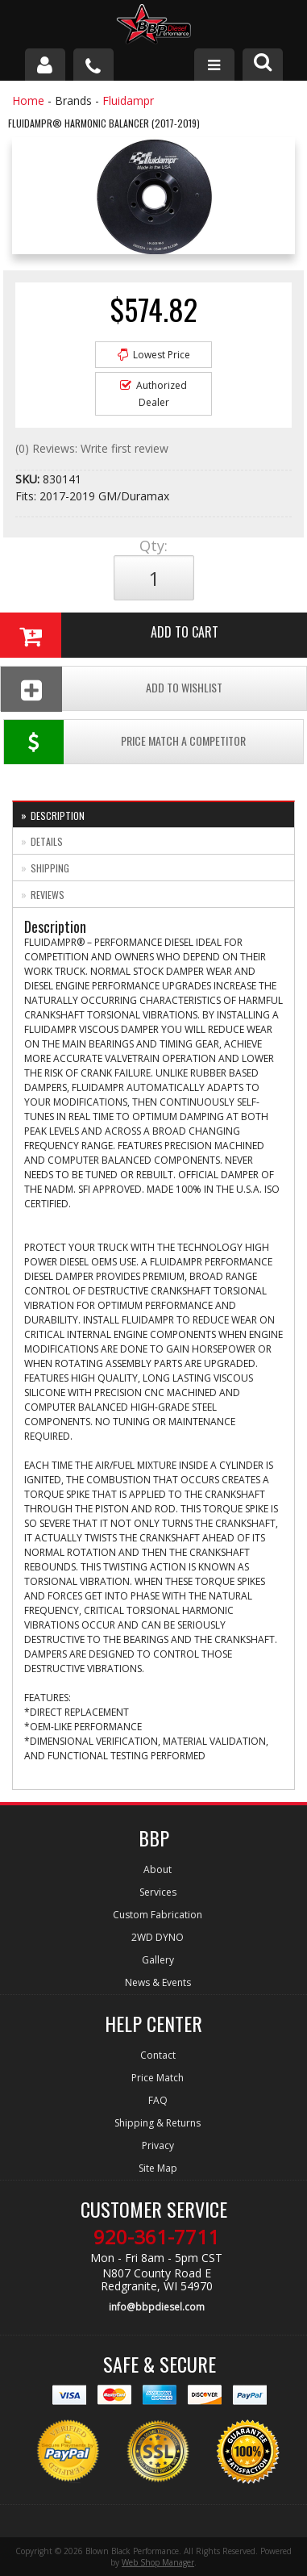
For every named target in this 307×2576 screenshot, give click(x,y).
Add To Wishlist (111, 689)
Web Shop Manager (158, 2562)
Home (28, 100)
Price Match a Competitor (125, 742)
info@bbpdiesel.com (157, 2307)
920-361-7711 (156, 2237)
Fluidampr (128, 100)
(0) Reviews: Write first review (91, 448)
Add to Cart (109, 635)
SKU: (29, 479)
